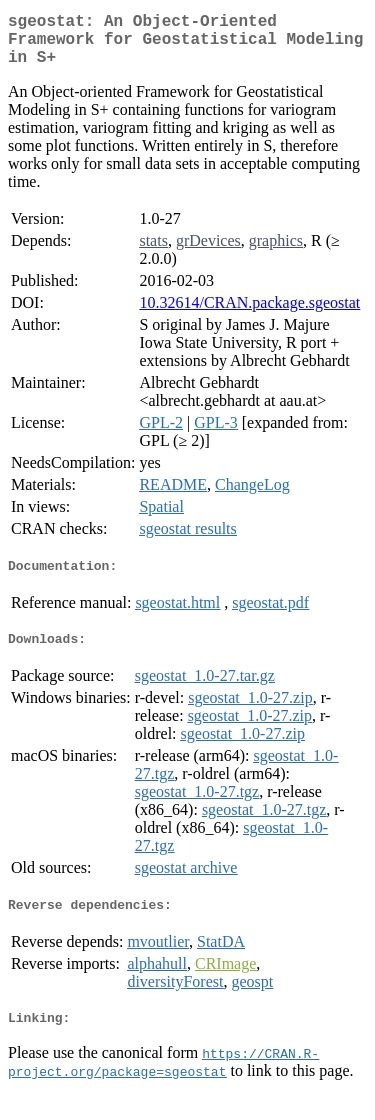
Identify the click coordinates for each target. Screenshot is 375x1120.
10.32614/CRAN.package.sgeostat (249, 314)
